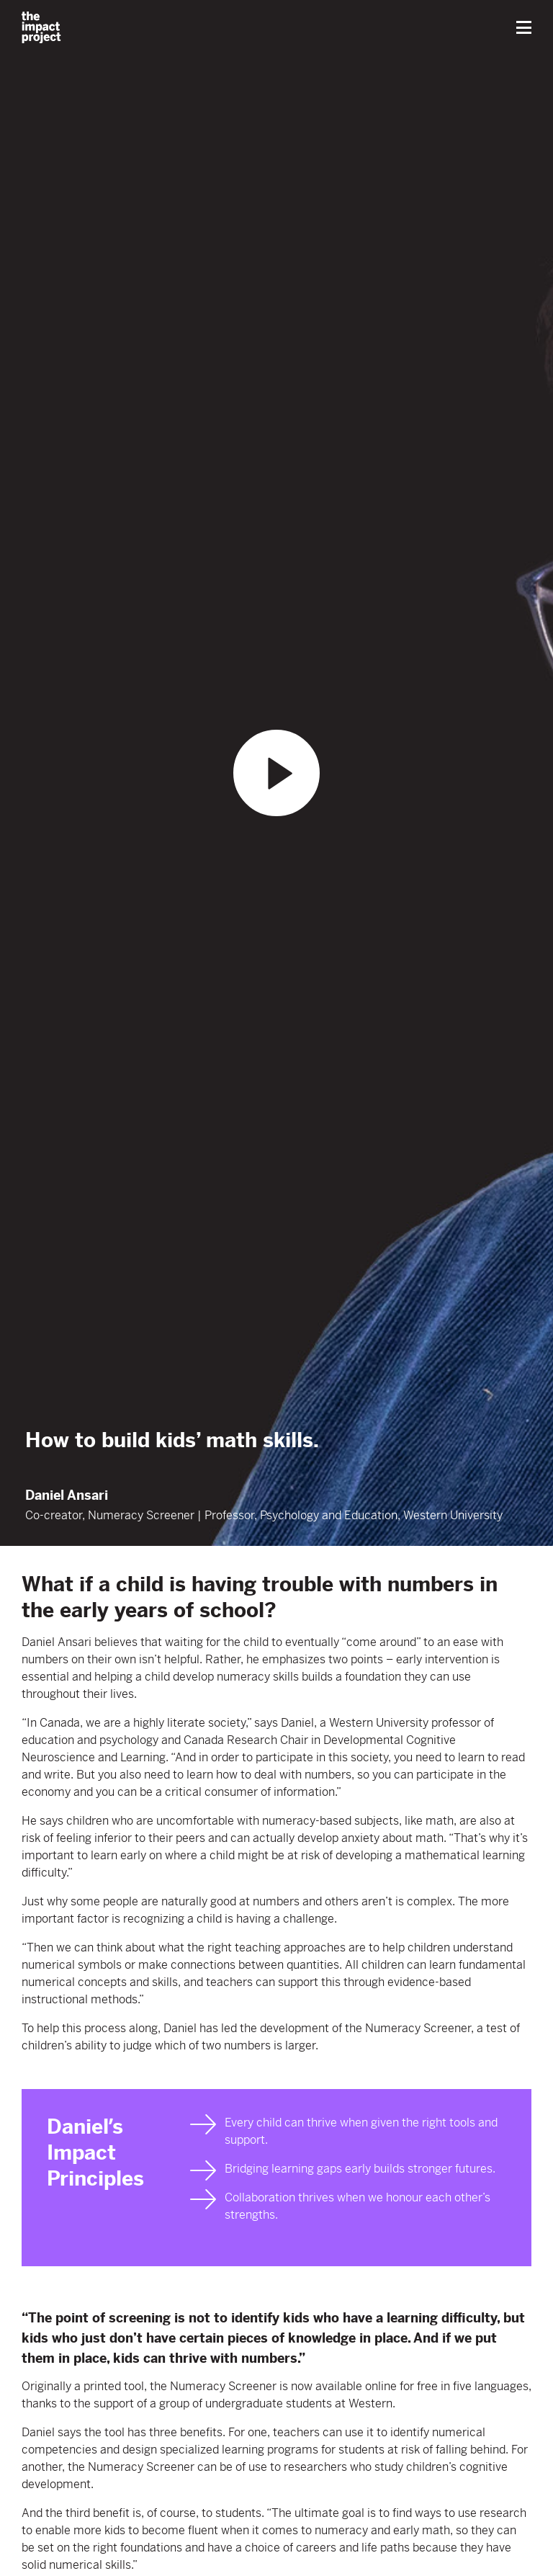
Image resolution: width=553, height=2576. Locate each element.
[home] (41, 27)
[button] (523, 27)
